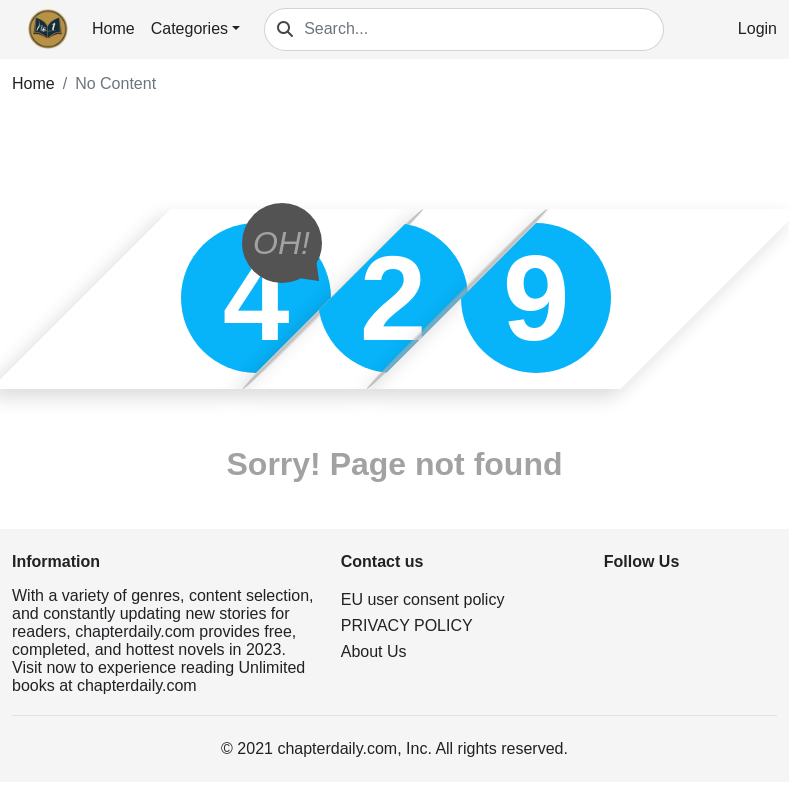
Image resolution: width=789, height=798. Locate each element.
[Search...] (484, 29)
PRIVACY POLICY (407, 625)
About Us (374, 651)
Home (113, 28)
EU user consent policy (423, 599)
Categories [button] (189, 28)
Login (757, 28)
